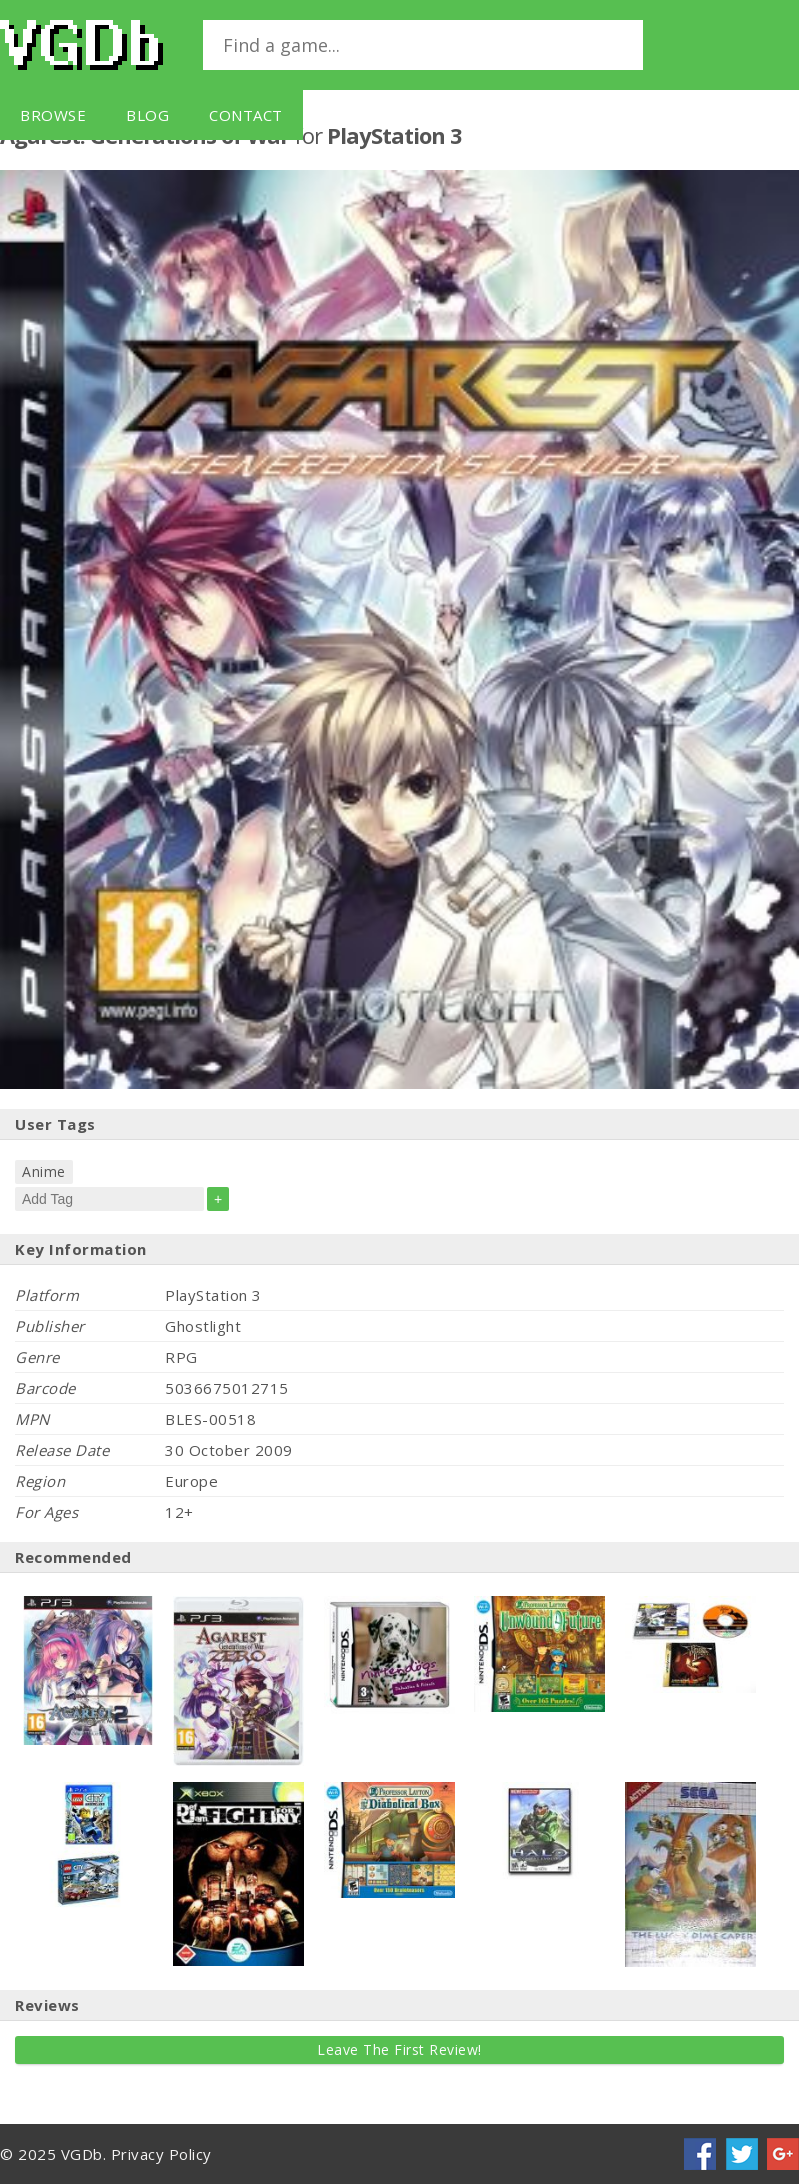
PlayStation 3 (394, 135)
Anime (44, 1171)
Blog (147, 115)
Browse (53, 115)
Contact (246, 115)
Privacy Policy (161, 2154)
